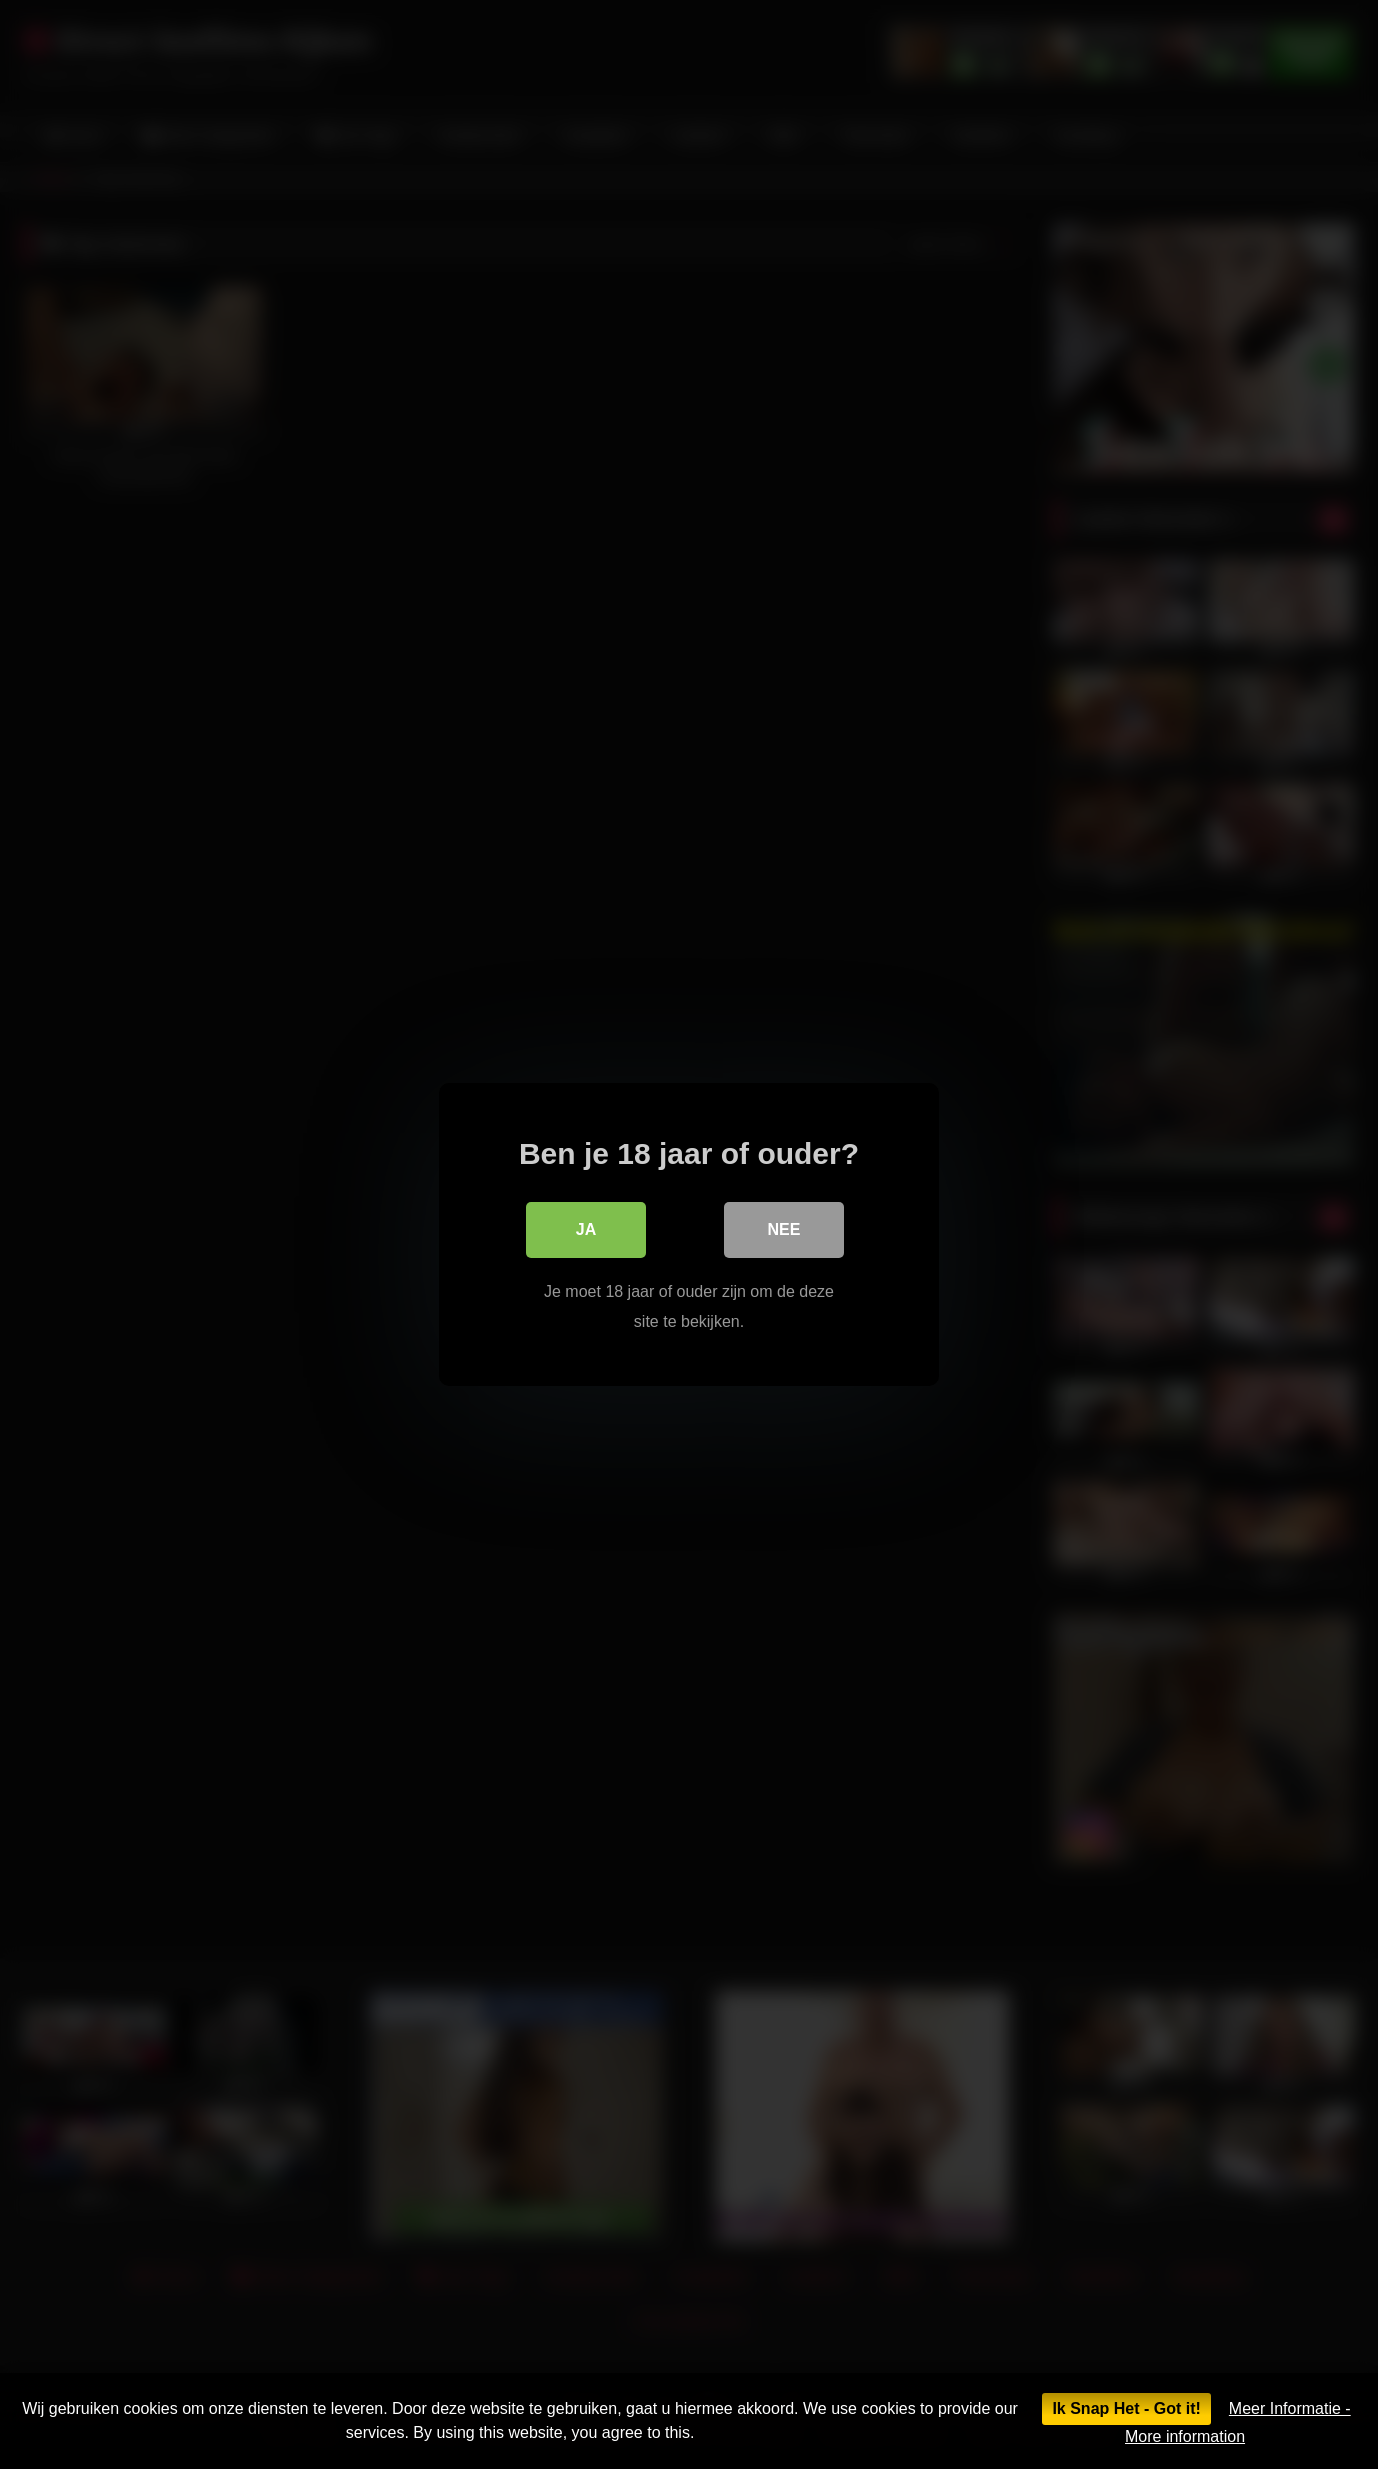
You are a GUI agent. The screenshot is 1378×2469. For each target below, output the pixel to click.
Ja (586, 1229)
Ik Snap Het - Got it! (1126, 2408)
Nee (784, 1229)
